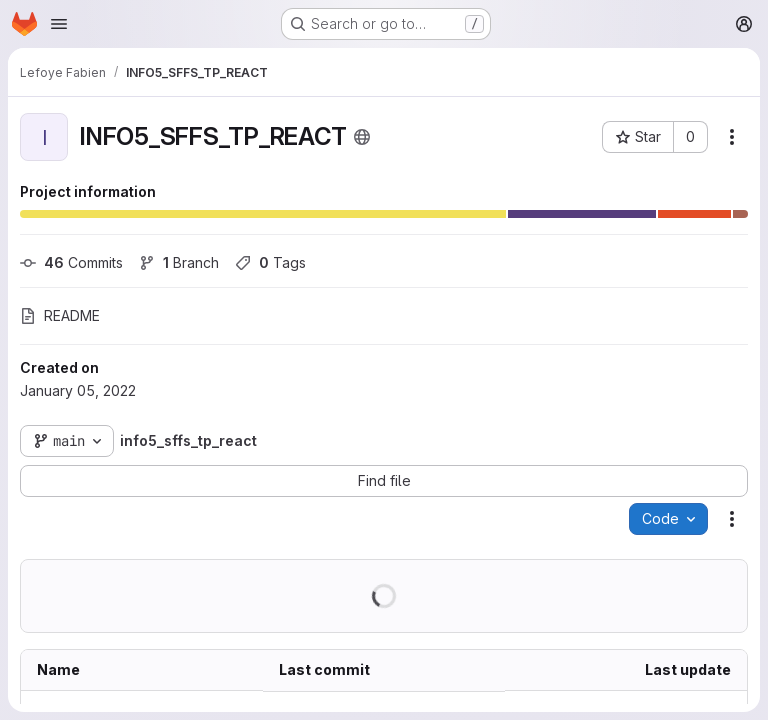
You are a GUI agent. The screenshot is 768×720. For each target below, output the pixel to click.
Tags (270, 262)
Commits (71, 262)
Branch (179, 262)
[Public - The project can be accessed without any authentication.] (362, 137)
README (60, 315)
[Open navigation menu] (59, 24)
